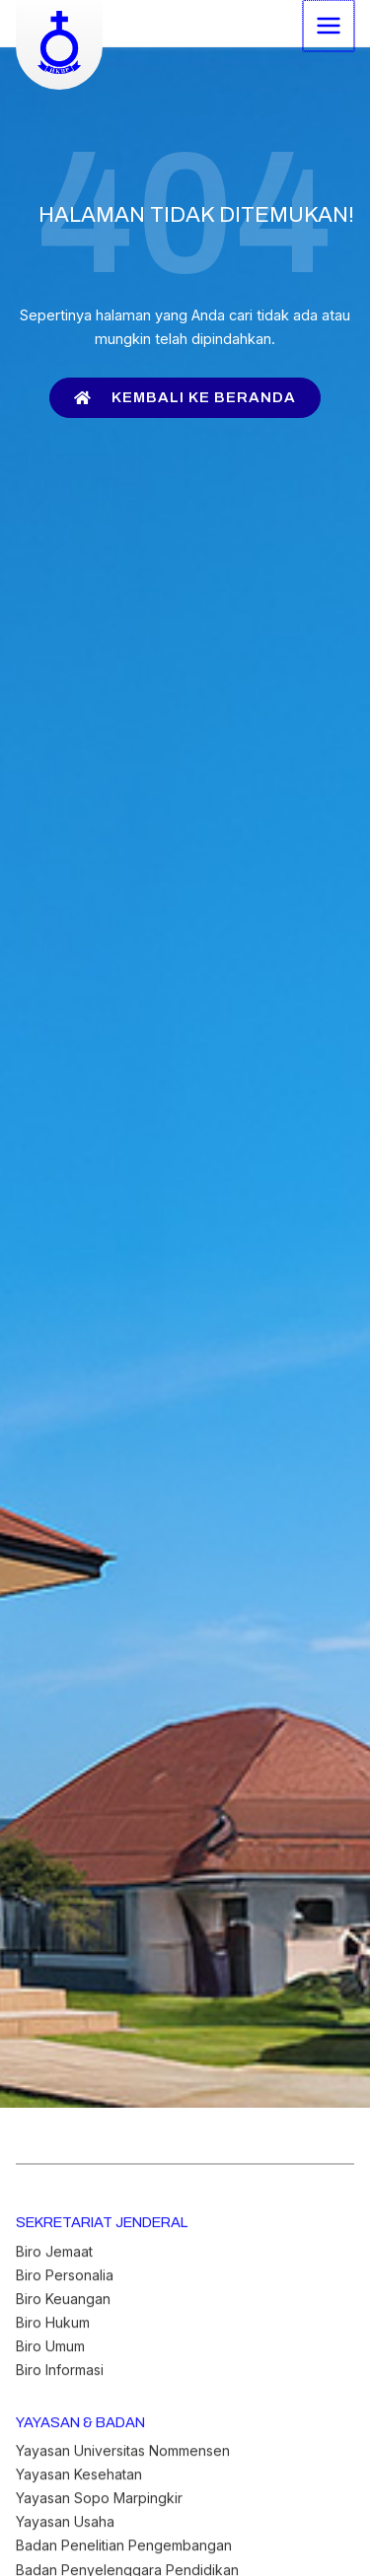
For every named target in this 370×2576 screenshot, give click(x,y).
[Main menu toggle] (329, 24)
